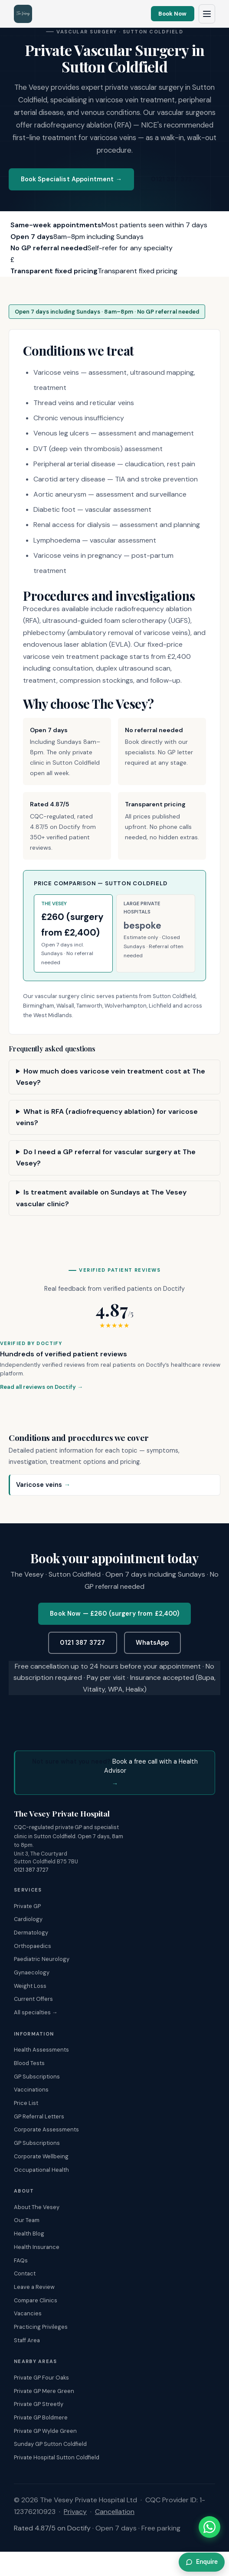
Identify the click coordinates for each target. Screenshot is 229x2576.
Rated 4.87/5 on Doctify (52, 2528)
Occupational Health (41, 2169)
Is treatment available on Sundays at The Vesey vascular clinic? (101, 1198)
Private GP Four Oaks (41, 2377)
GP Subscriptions (37, 2076)
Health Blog (29, 2233)
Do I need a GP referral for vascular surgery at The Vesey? (106, 1157)
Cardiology (28, 1919)
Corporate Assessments (46, 2129)
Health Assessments (41, 2049)
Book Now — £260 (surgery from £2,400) (114, 1613)
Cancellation (114, 2511)
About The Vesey (36, 2207)
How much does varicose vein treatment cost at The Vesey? (110, 1077)
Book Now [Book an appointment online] (172, 13)
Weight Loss (30, 1986)
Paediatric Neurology (41, 1959)
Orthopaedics (32, 1946)
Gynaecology (31, 1972)
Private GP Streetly (38, 2404)
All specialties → (36, 2012)
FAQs (21, 2260)
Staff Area (27, 2340)
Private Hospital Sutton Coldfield (56, 2457)
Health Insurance (36, 2247)
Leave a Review (34, 2287)
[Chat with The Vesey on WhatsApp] (209, 2527)
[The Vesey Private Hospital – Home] (23, 14)
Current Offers (33, 1999)
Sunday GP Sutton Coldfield (50, 2444)
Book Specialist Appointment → (71, 179)
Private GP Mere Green (44, 2391)
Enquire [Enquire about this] (202, 2562)
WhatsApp (152, 1642)
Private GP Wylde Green (45, 2431)
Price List (26, 2103)
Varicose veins (43, 1484)
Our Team (26, 2220)
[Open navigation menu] (207, 13)
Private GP (27, 1906)
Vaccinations (31, 2089)
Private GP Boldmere (41, 2417)
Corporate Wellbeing (41, 2156)
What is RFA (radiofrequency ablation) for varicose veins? (107, 1117)
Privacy (75, 2511)
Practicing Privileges (41, 2327)
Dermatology (31, 1932)
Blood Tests (29, 2063)
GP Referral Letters (39, 2116)
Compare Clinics (35, 2300)
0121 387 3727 (173, 179)
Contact (25, 2273)
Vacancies (28, 2313)
